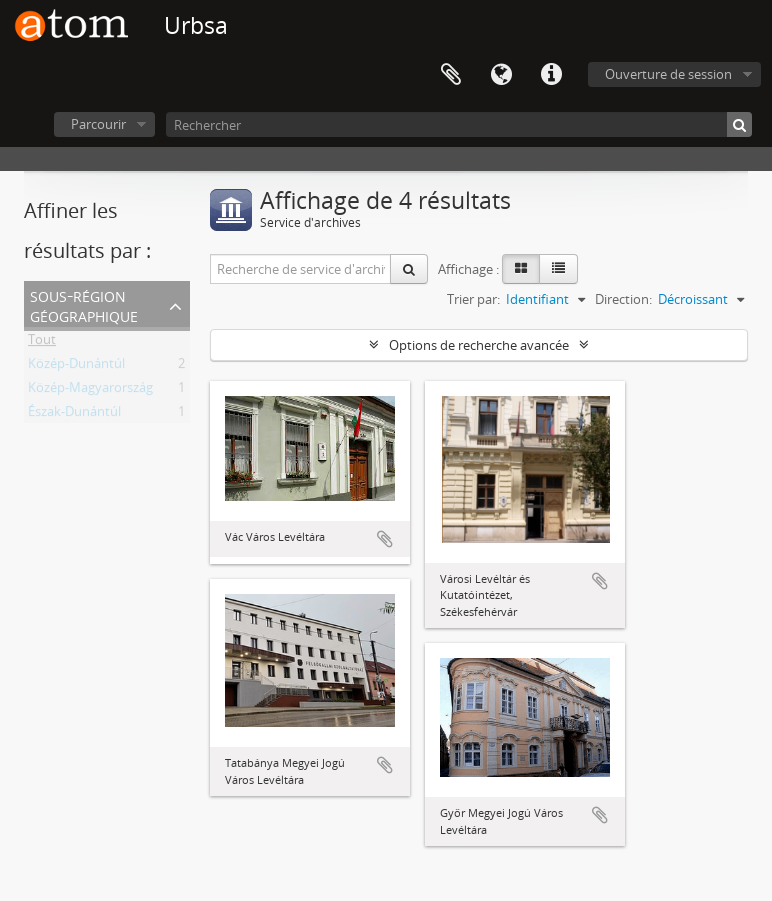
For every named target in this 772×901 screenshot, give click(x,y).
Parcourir (98, 124)
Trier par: (473, 299)
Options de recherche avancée (479, 345)
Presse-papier (451, 75)
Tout (42, 343)
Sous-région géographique (84, 304)
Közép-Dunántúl (76, 367)
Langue (501, 75)
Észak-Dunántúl (74, 415)
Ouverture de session (668, 74)
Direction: (623, 299)
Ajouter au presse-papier (385, 539)
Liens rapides (551, 75)
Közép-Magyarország (90, 391)
